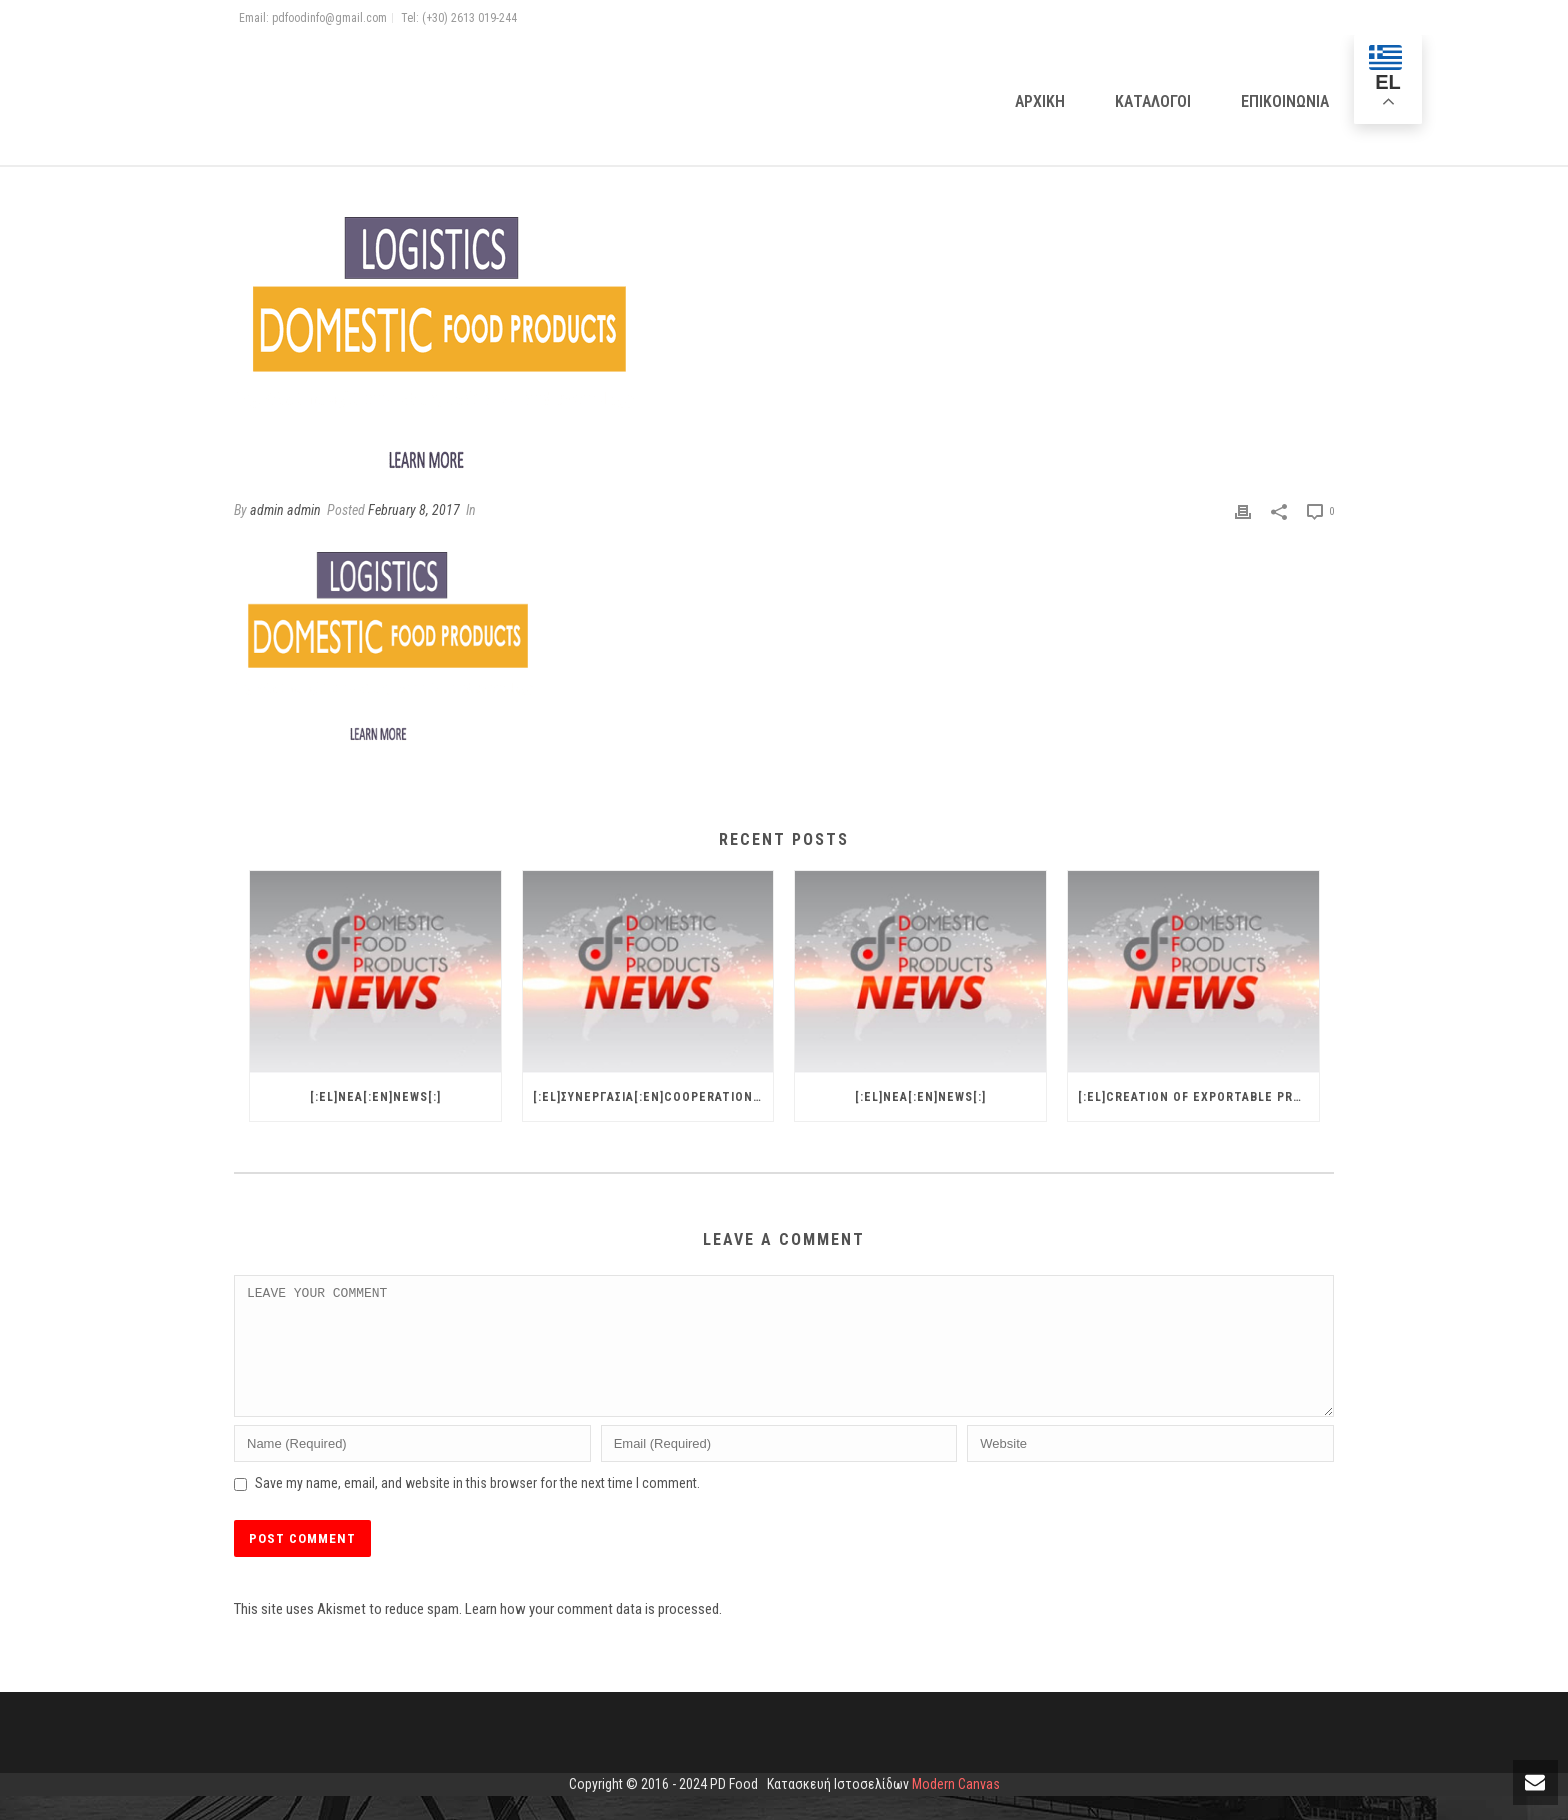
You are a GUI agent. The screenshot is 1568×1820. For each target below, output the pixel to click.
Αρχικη (1040, 101)
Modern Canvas (956, 1808)
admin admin (285, 510)
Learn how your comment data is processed (592, 1633)
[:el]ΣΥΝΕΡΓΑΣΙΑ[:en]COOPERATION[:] (649, 1097)
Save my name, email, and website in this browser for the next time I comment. (477, 1507)
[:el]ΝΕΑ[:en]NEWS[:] (375, 1097)
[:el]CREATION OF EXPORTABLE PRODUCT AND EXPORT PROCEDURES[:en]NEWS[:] (1198, 1097)
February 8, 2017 (414, 510)
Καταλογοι (1153, 101)
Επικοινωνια (1285, 101)
